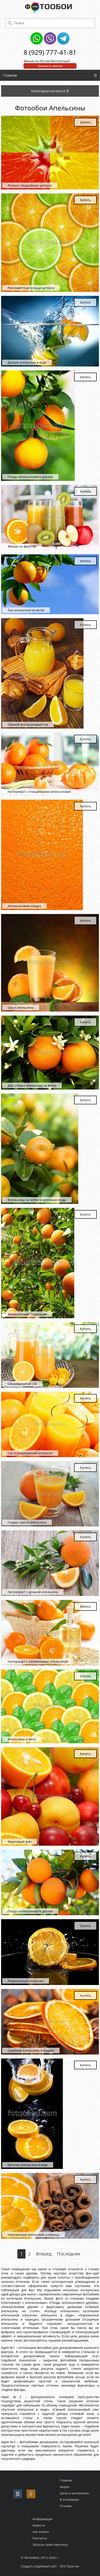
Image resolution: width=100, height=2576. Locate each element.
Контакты (40, 2538)
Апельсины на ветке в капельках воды (37, 1200)
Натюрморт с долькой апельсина (33, 1592)
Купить (85, 122)
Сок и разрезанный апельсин (30, 1453)
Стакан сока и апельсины (27, 1522)
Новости (39, 2525)
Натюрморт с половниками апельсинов (38, 1661)
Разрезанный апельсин (26, 1981)
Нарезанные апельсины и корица (33, 2234)
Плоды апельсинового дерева (30, 477)
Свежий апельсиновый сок (28, 724)
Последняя (68, 2254)
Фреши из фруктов (22, 546)
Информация (43, 2519)
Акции (64, 2487)
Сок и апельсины (21, 1007)
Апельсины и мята (22, 1739)
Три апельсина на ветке (26, 610)
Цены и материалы (74, 2493)
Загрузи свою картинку (50, 2544)
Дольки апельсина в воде (27, 362)
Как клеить (41, 2532)
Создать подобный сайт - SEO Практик (50, 2566)
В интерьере (69, 2499)
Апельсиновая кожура (24, 906)
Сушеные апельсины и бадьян (31, 2050)
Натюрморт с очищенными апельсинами (39, 791)
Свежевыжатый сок (22, 1384)
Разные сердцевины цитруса (30, 185)
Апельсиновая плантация (27, 1314)
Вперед (43, 2254)
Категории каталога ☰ (50, 91)
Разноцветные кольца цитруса (31, 288)
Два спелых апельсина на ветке (32, 1085)
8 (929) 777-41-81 (50, 52)
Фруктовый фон (19, 1841)
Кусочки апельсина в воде (28, 2165)
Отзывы (66, 2506)
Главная (10, 75)
